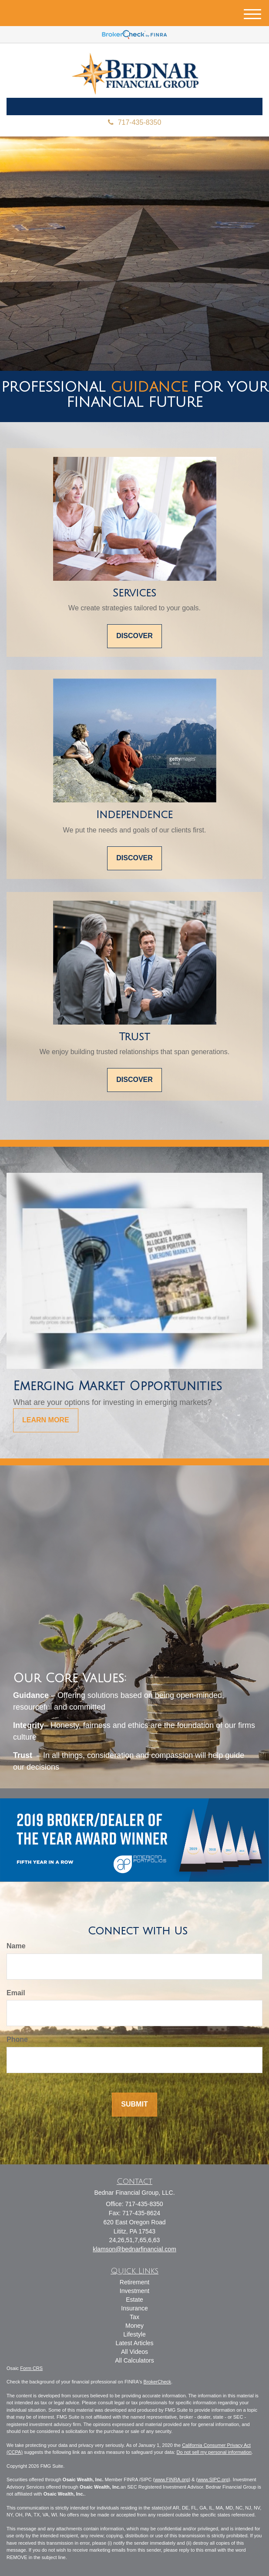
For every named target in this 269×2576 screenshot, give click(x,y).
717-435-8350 (134, 122)
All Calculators (134, 2360)
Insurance (134, 2308)
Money (134, 2325)
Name (16, 1946)
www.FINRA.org (171, 2479)
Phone (17, 2039)
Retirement (134, 2282)
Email (16, 1993)
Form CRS (31, 2368)
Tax (134, 2316)
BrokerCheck (157, 2381)
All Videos (134, 2351)
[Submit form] (134, 2105)
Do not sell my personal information (214, 2452)
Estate (134, 2299)
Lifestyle (134, 2334)
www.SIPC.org (213, 2479)
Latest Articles (134, 2343)
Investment (134, 2290)
